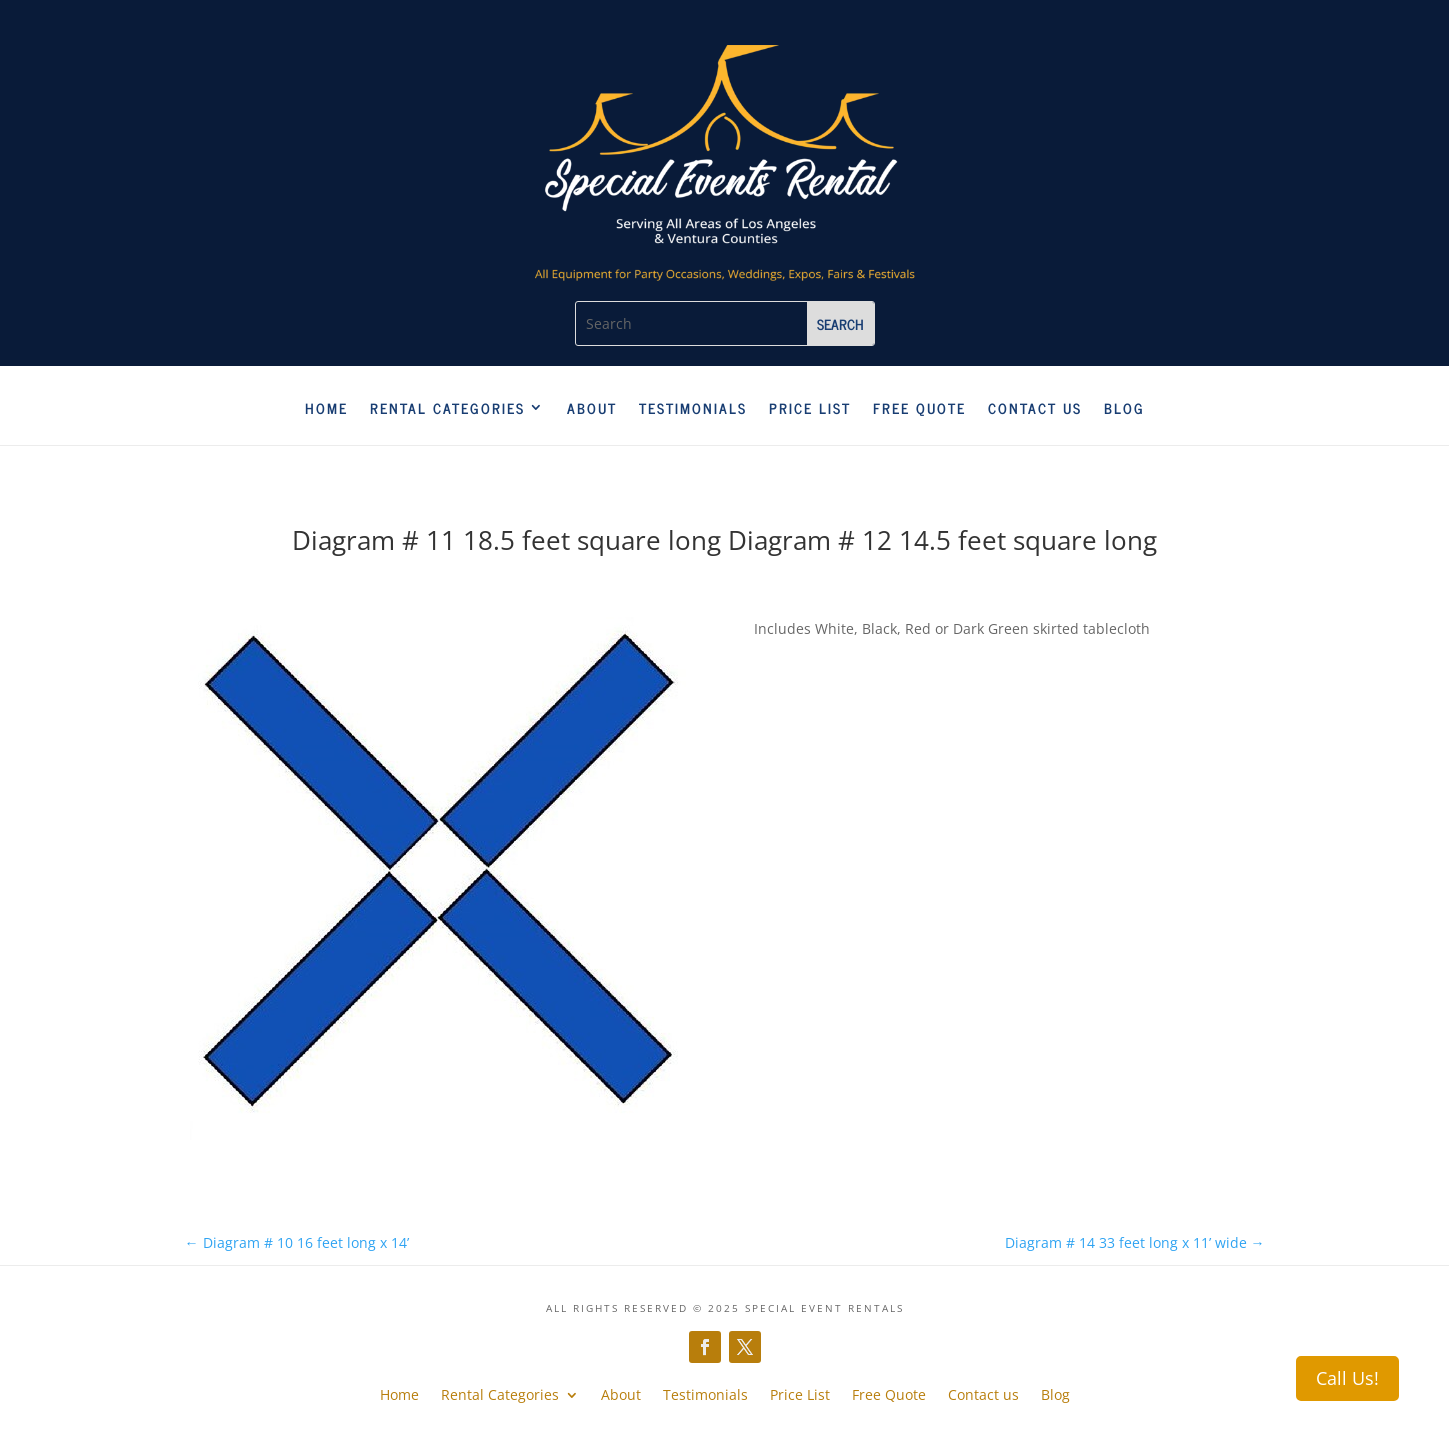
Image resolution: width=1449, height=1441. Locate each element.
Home (326, 408)
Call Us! (1347, 1378)
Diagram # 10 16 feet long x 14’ (297, 1242)
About (592, 408)
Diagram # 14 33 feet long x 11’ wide (1135, 1242)
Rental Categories (447, 408)
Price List (810, 408)
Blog (1124, 408)
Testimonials (693, 408)
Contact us (1035, 408)
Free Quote (919, 408)
